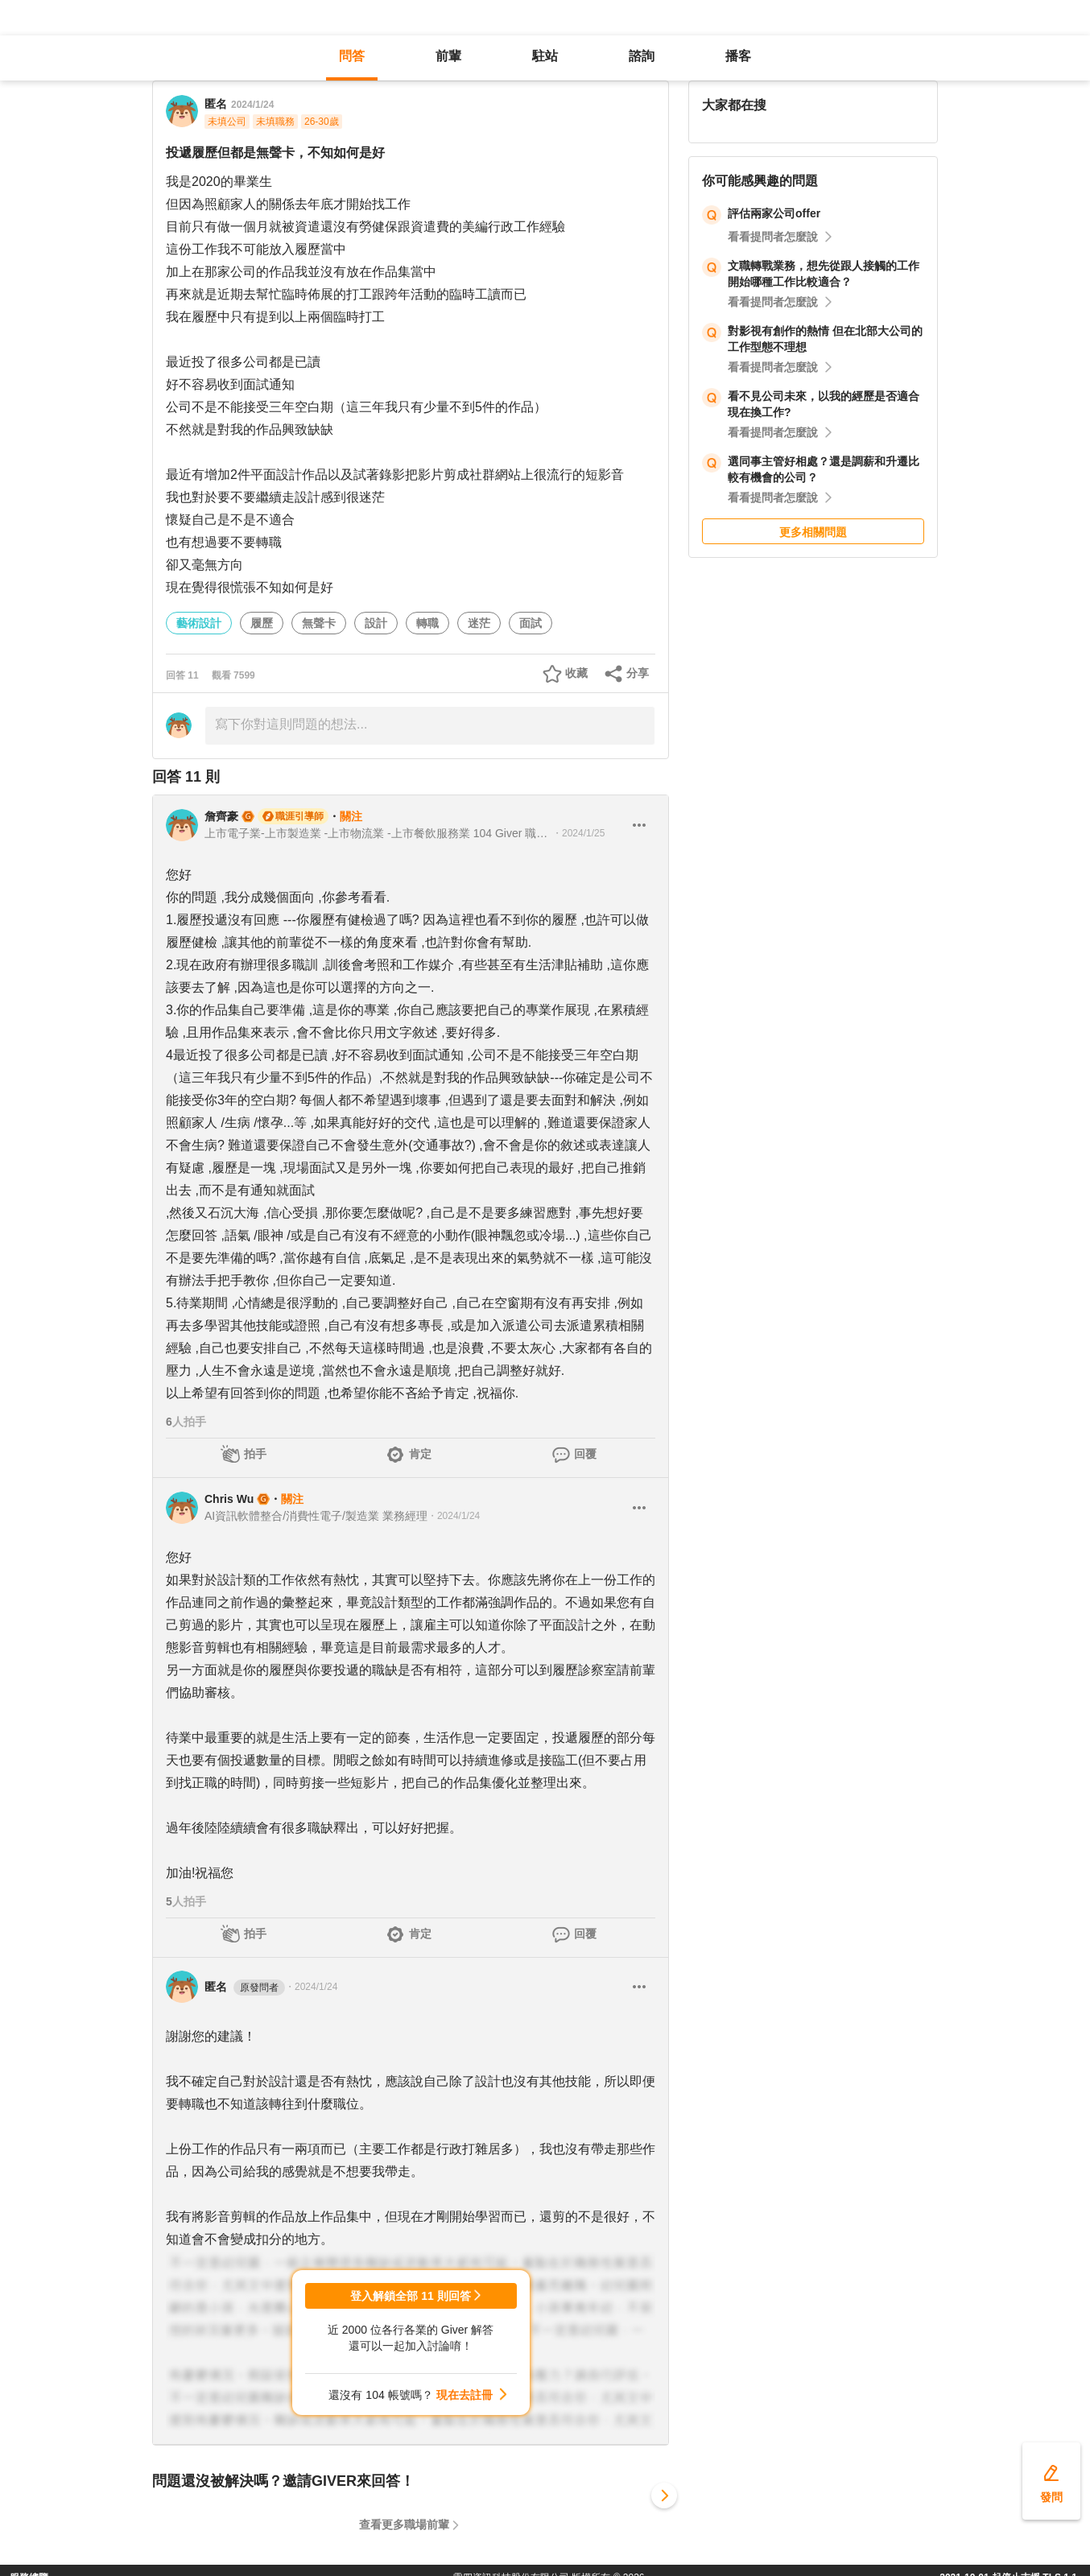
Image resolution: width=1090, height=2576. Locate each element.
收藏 (576, 673)
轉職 (427, 623)
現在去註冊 (464, 2394)
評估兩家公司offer (774, 213)
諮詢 (641, 56)
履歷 (261, 623)
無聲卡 (319, 623)
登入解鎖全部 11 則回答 (410, 2295)
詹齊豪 (221, 816)
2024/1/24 (252, 104)
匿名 (244, 1987)
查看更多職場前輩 (404, 2524)
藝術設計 (198, 623)
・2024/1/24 (453, 1515)
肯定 (420, 1453)
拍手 (255, 1453)
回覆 (585, 1453)
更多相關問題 (813, 532)
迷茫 (479, 623)
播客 (738, 56)
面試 (530, 623)
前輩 (448, 56)
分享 (637, 673)
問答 (352, 56)
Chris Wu (229, 1498)
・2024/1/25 (578, 833)
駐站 (545, 56)
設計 (376, 623)
